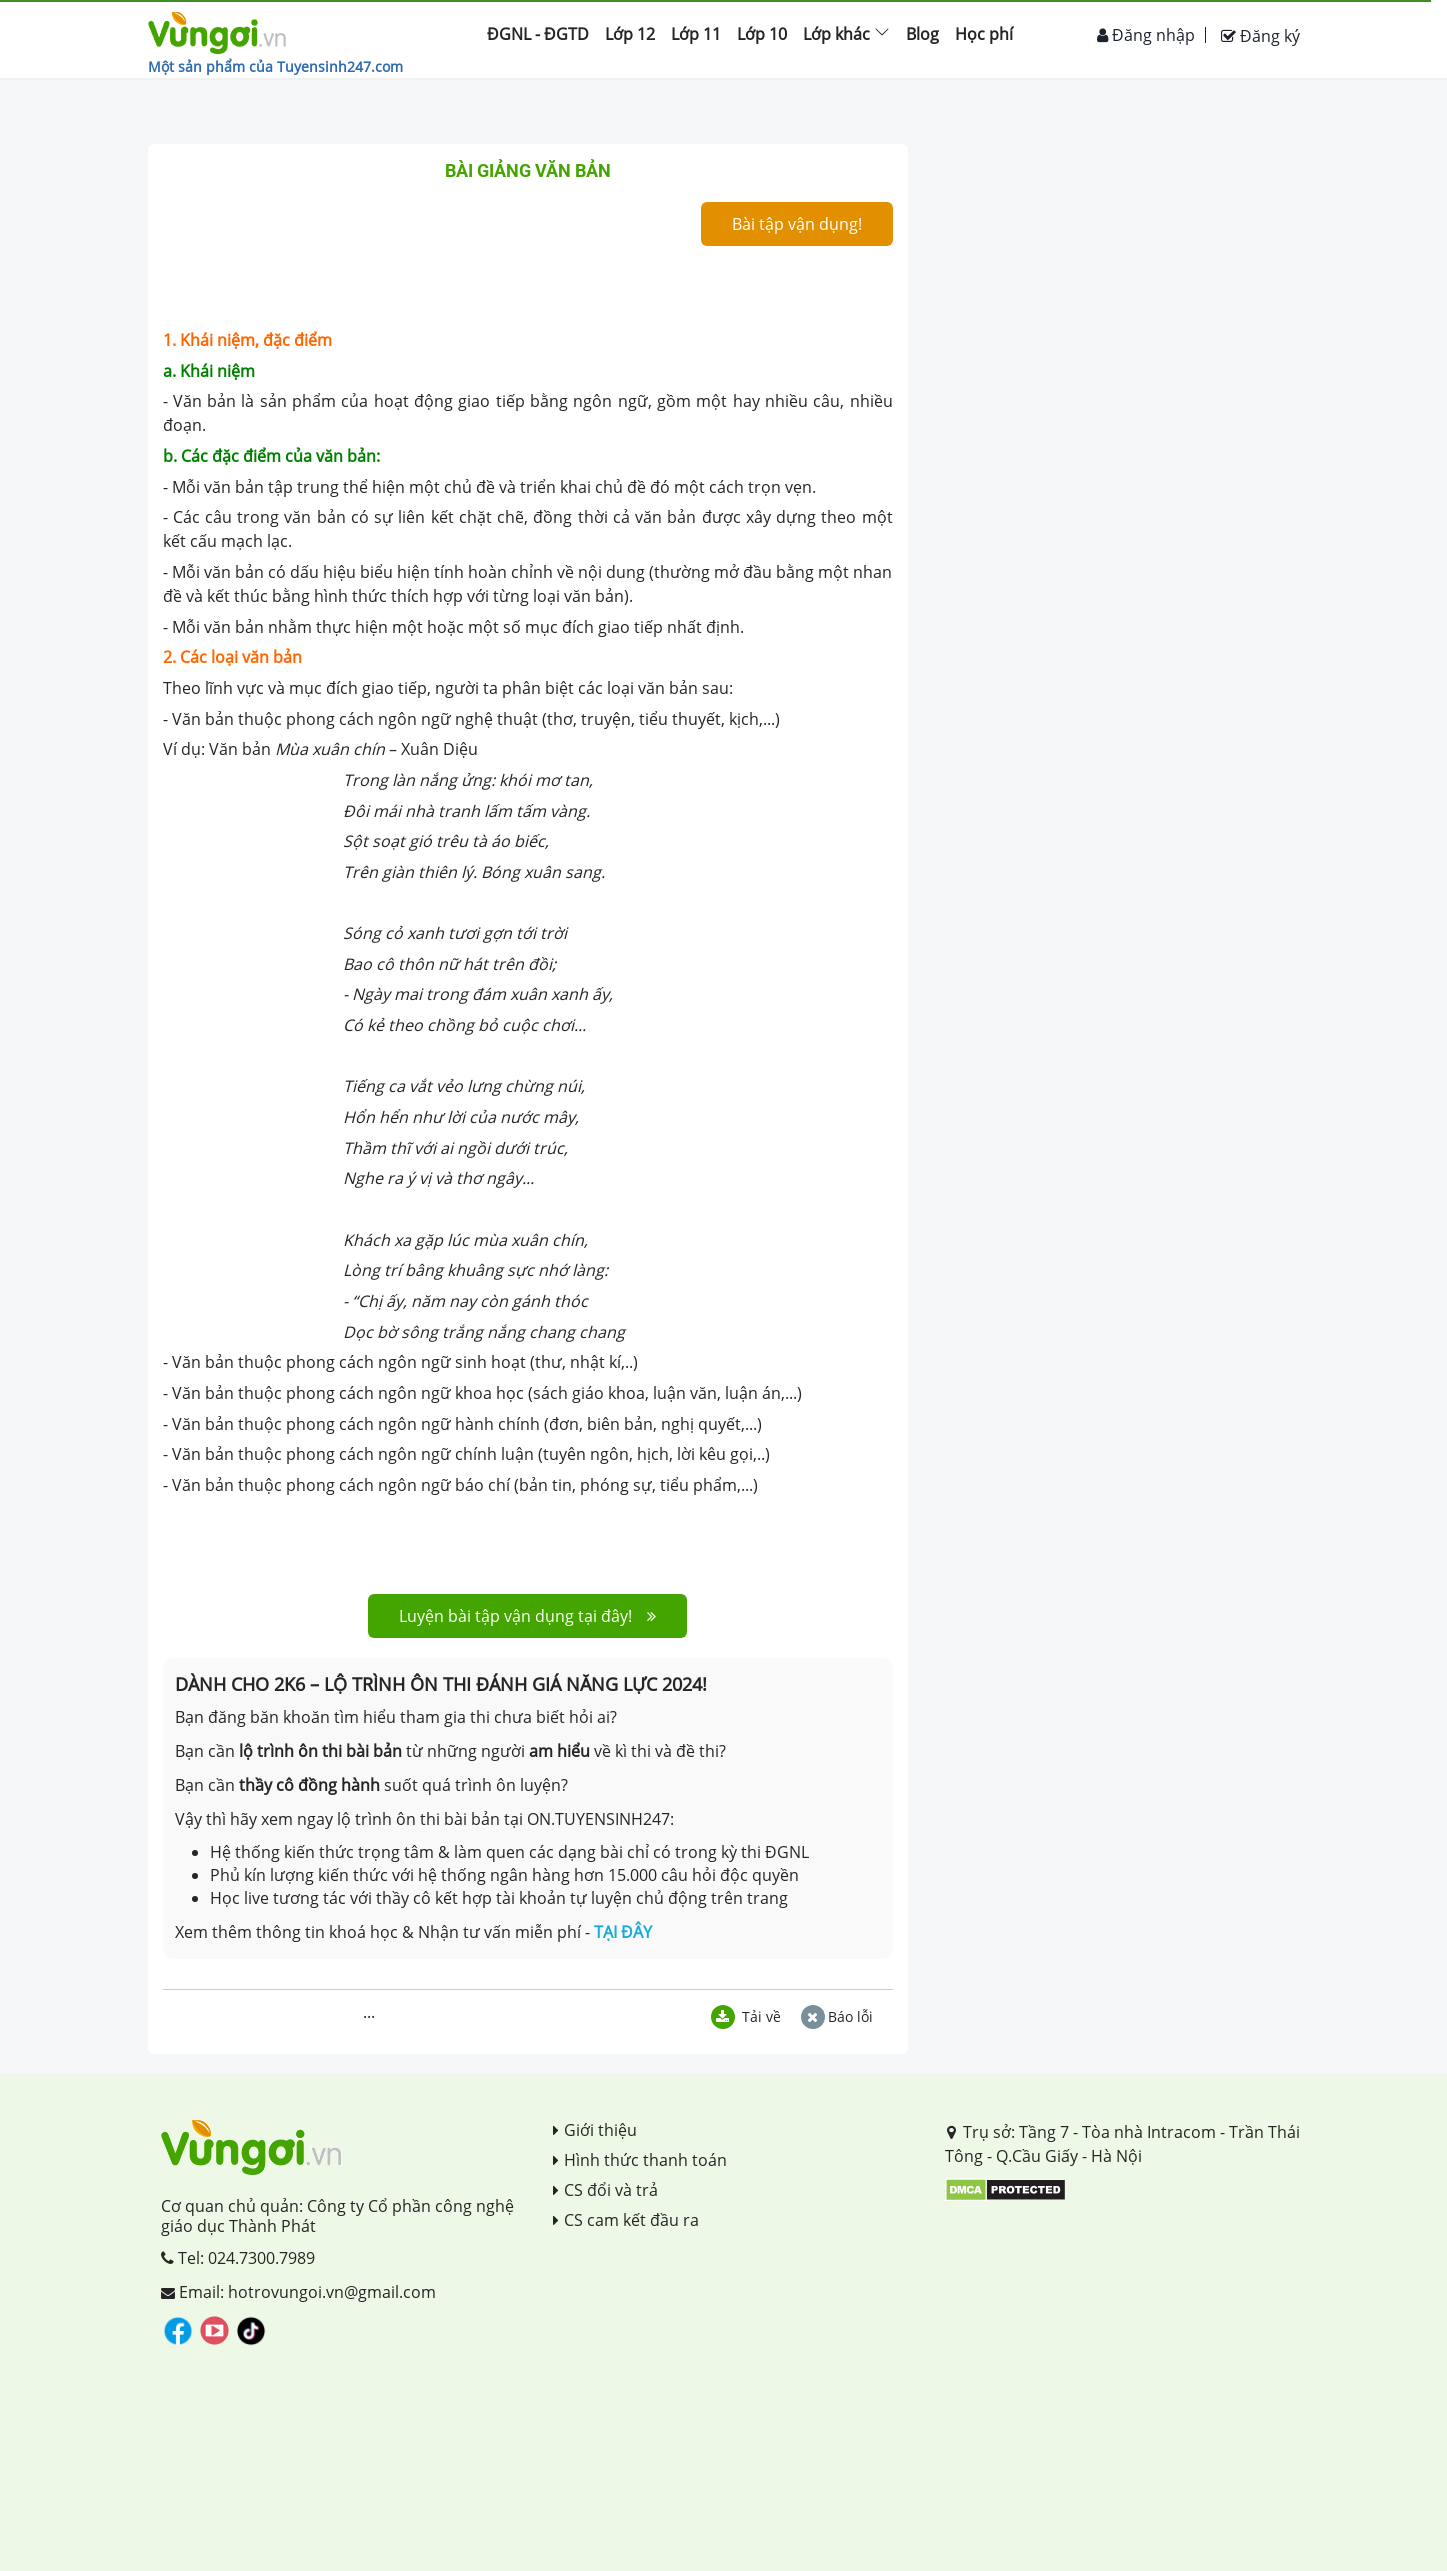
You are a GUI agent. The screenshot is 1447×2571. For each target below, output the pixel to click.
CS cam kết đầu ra (626, 2220)
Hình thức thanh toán (640, 2160)
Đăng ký (1260, 36)
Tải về (746, 2016)
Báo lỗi (837, 2016)
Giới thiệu (595, 2130)
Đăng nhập (1146, 35)
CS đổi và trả (605, 2190)
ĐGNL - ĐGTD (538, 34)
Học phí (984, 34)
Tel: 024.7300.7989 (238, 2258)
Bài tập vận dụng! (797, 224)
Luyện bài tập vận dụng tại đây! (527, 1616)
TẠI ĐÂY (623, 1932)
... (369, 2012)
